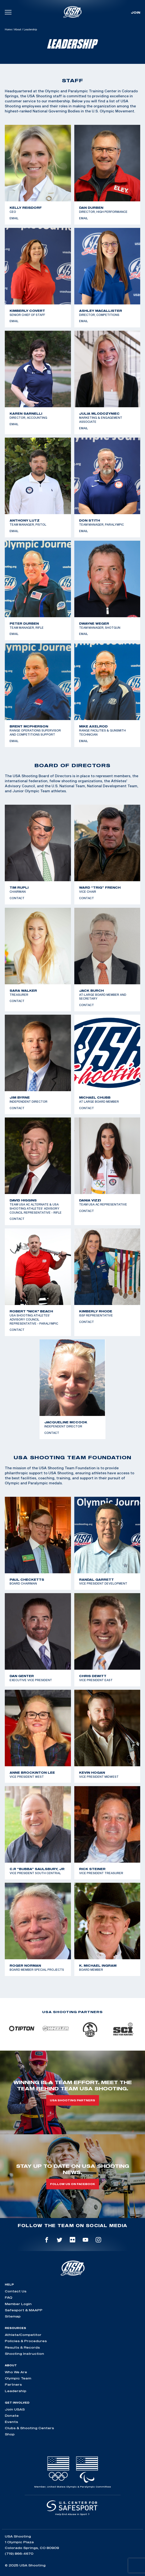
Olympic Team (18, 2378)
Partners (13, 2384)
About (17, 29)
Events (11, 2422)
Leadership (15, 2391)
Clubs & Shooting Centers (29, 2428)
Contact (17, 898)
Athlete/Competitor (23, 2335)
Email (14, 218)
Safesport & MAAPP (23, 2310)
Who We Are (16, 2372)
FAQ (8, 2297)
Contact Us (15, 2291)
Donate (12, 2415)
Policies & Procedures (26, 2341)
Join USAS (15, 2409)
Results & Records (22, 2347)
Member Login (18, 2304)
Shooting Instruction (24, 2354)
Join (135, 12)
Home (8, 29)
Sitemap (13, 2316)
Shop (10, 2434)
